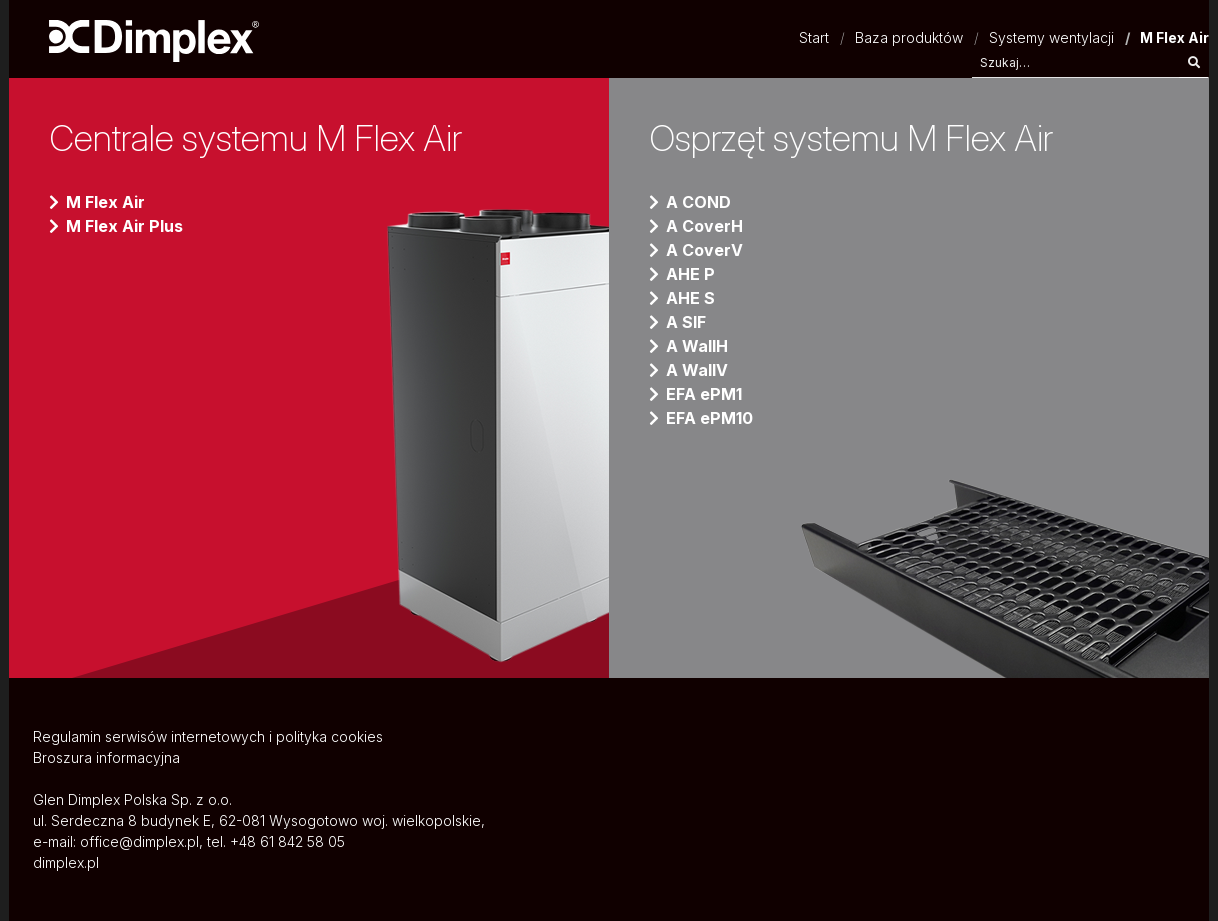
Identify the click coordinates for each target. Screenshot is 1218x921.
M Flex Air (105, 202)
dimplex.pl (66, 862)
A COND (698, 202)
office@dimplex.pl (139, 841)
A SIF (686, 322)
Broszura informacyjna (106, 757)
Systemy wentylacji (1051, 37)
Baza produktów (909, 37)
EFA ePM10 (709, 418)
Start (814, 37)
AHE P (690, 274)
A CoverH (704, 226)
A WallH (697, 346)
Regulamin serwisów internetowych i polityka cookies (208, 736)
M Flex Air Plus (124, 226)
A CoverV (704, 250)
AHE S (690, 298)
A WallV (697, 370)
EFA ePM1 (704, 394)
